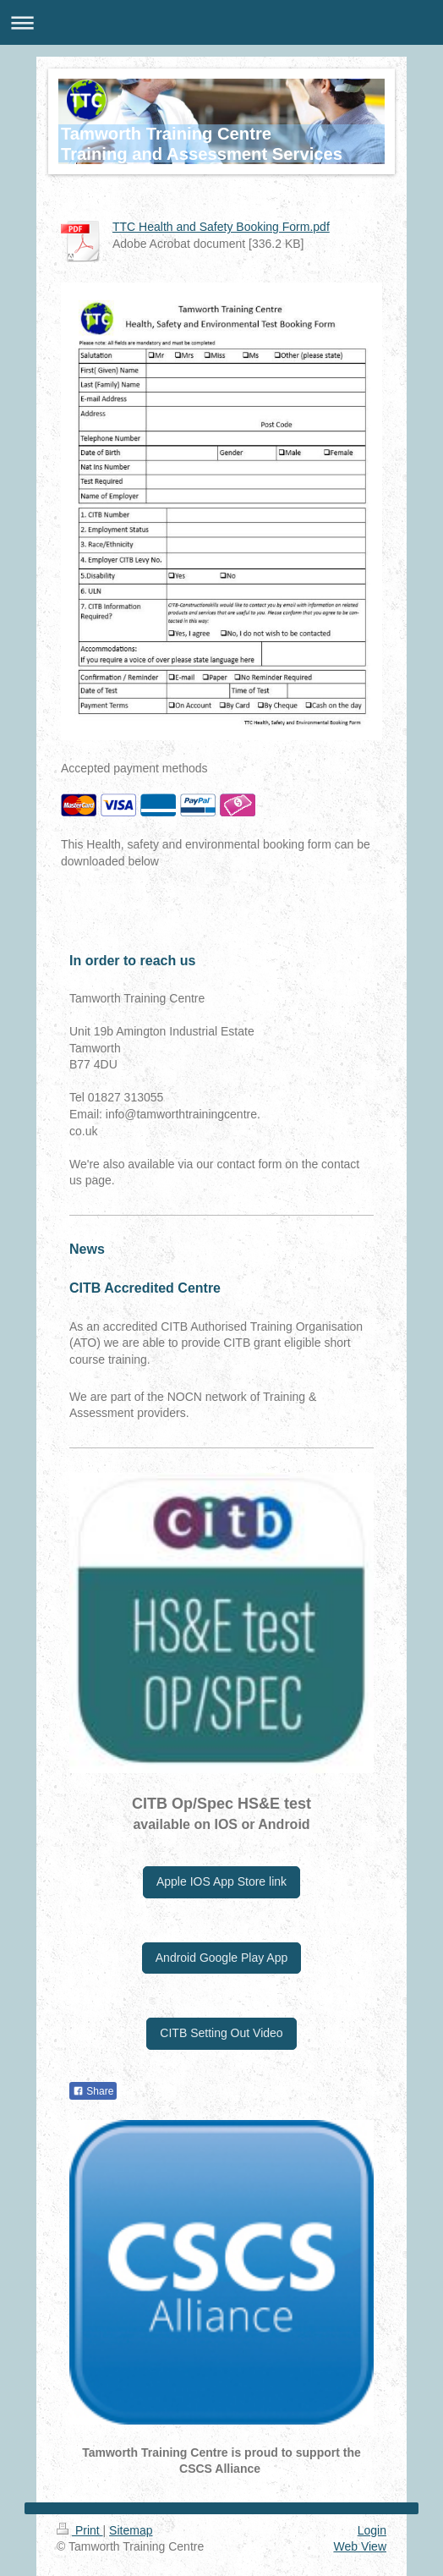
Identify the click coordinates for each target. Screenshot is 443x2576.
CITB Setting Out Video (221, 2033)
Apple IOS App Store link (221, 1881)
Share (93, 2091)
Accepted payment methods (134, 768)
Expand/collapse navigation (221, 22)
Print (80, 2530)
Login (372, 2530)
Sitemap (130, 2530)
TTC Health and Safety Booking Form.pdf (221, 226)
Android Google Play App (221, 1957)
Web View (359, 2546)
